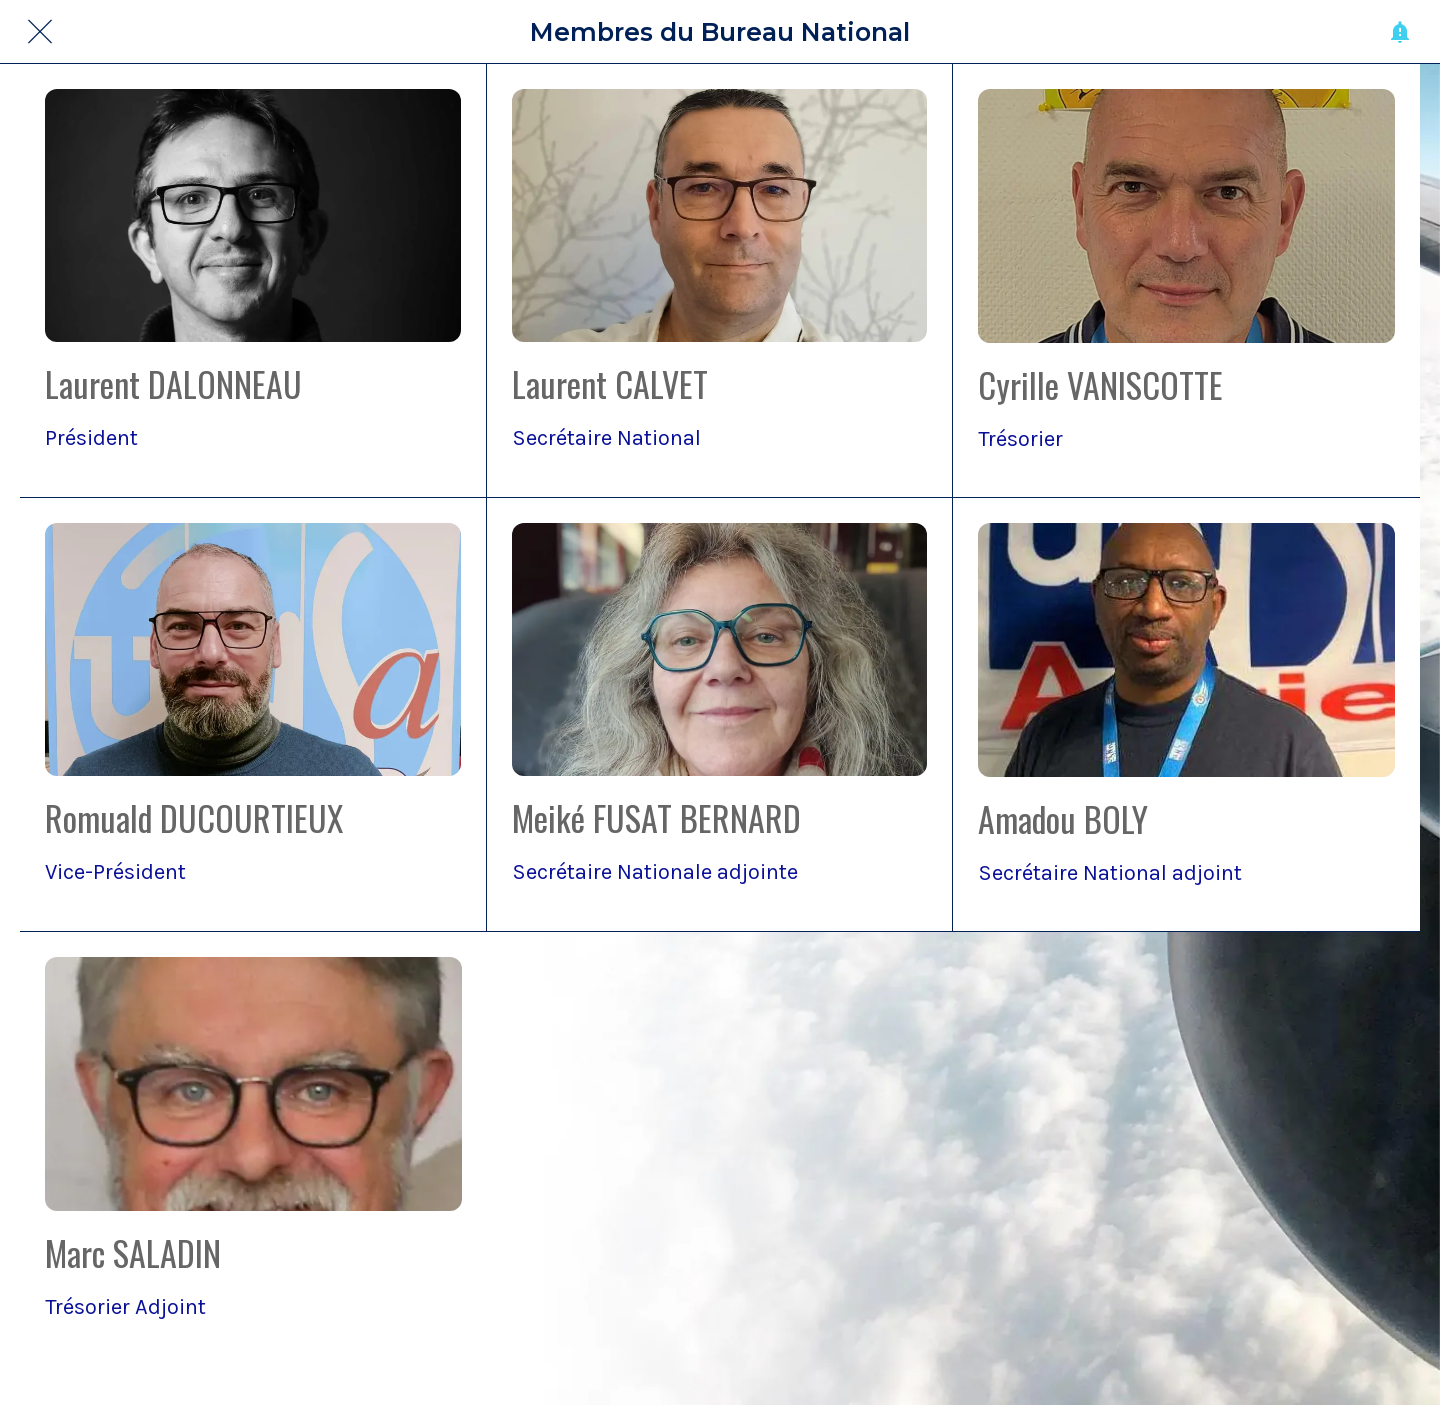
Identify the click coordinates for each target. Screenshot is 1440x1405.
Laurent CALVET (610, 383)
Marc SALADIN (133, 1252)
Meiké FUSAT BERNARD (656, 817)
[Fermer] (40, 32)
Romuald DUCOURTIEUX (194, 817)
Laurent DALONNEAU (173, 383)
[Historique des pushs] (1400, 32)
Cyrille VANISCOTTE (1100, 384)
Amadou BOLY (1063, 818)
